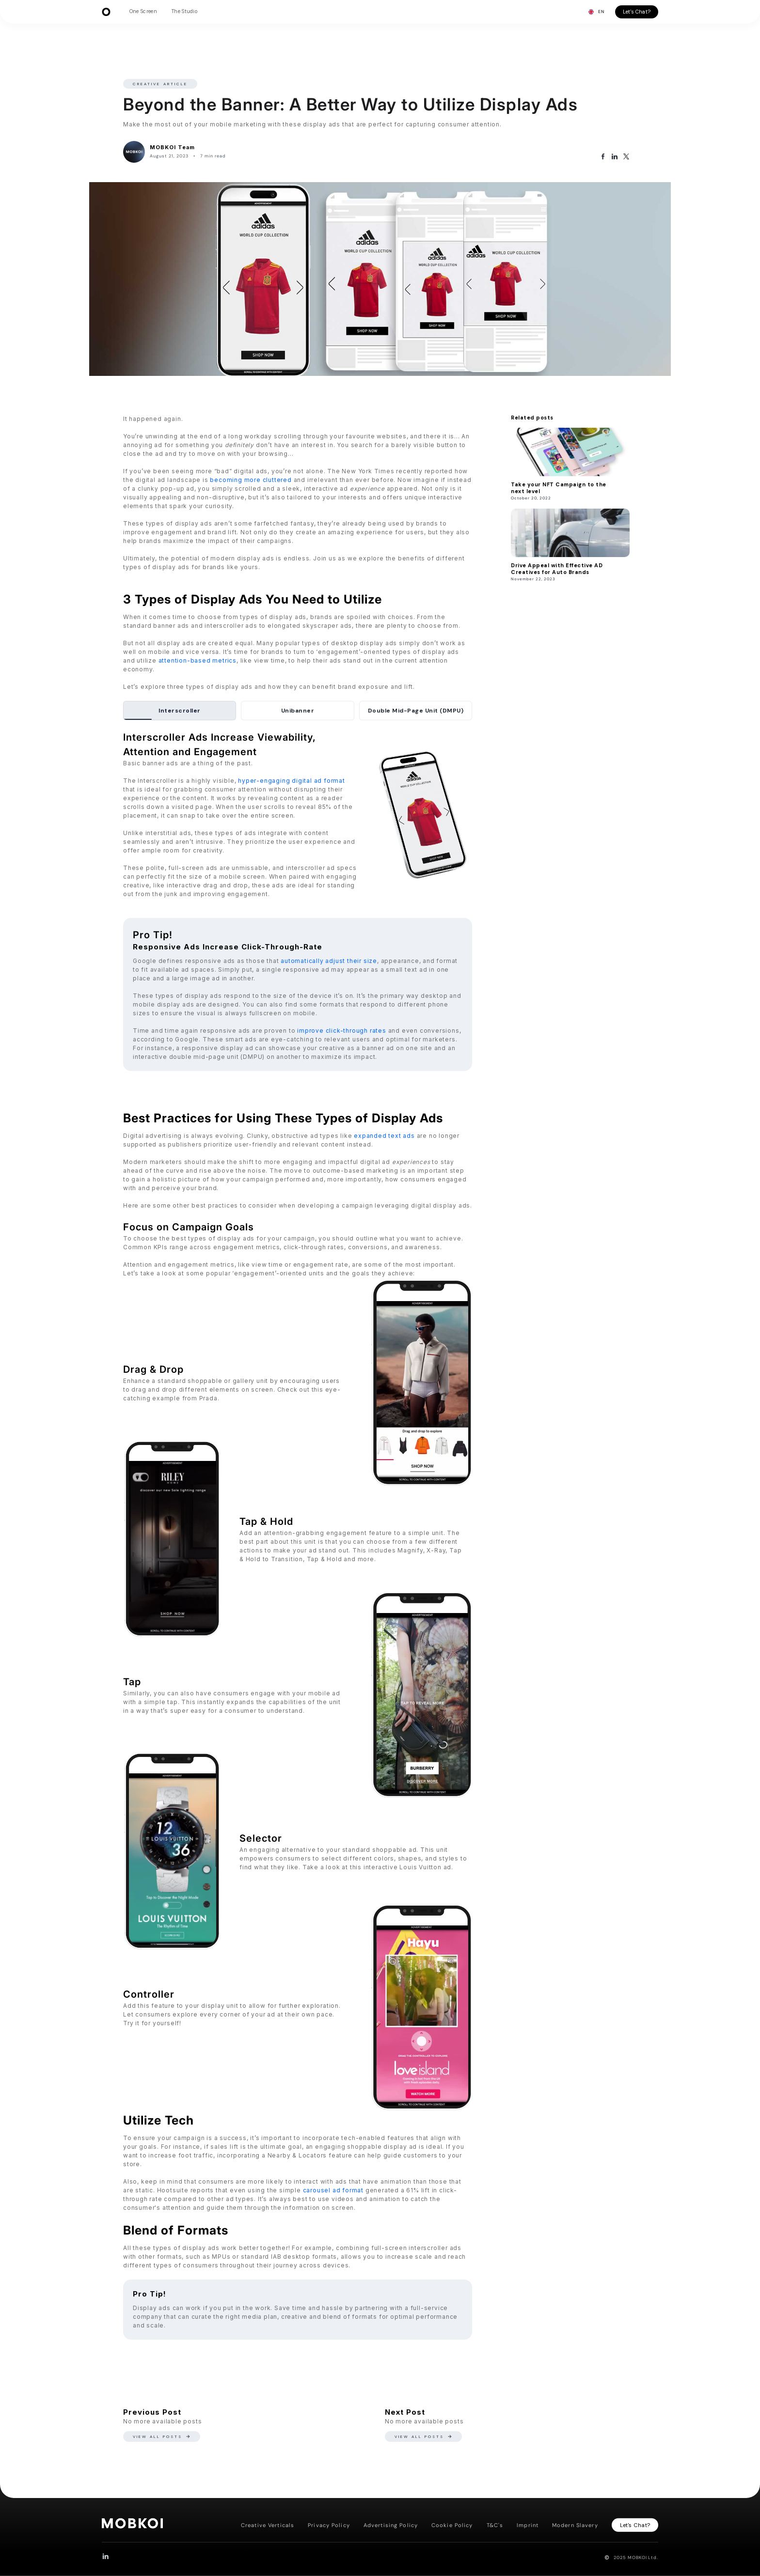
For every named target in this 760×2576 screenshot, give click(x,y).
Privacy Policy (329, 2525)
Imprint (527, 2525)
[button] (596, 11)
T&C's (495, 2525)
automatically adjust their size (329, 960)
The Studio (184, 11)
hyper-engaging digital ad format (291, 780)
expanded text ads (384, 1135)
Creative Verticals (267, 2525)
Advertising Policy (391, 2525)
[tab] (179, 710)
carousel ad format (333, 2190)
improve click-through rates (341, 1030)
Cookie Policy (452, 2525)
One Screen (143, 11)
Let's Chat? (636, 12)
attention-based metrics (197, 660)
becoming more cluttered (250, 479)
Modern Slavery (575, 2525)
